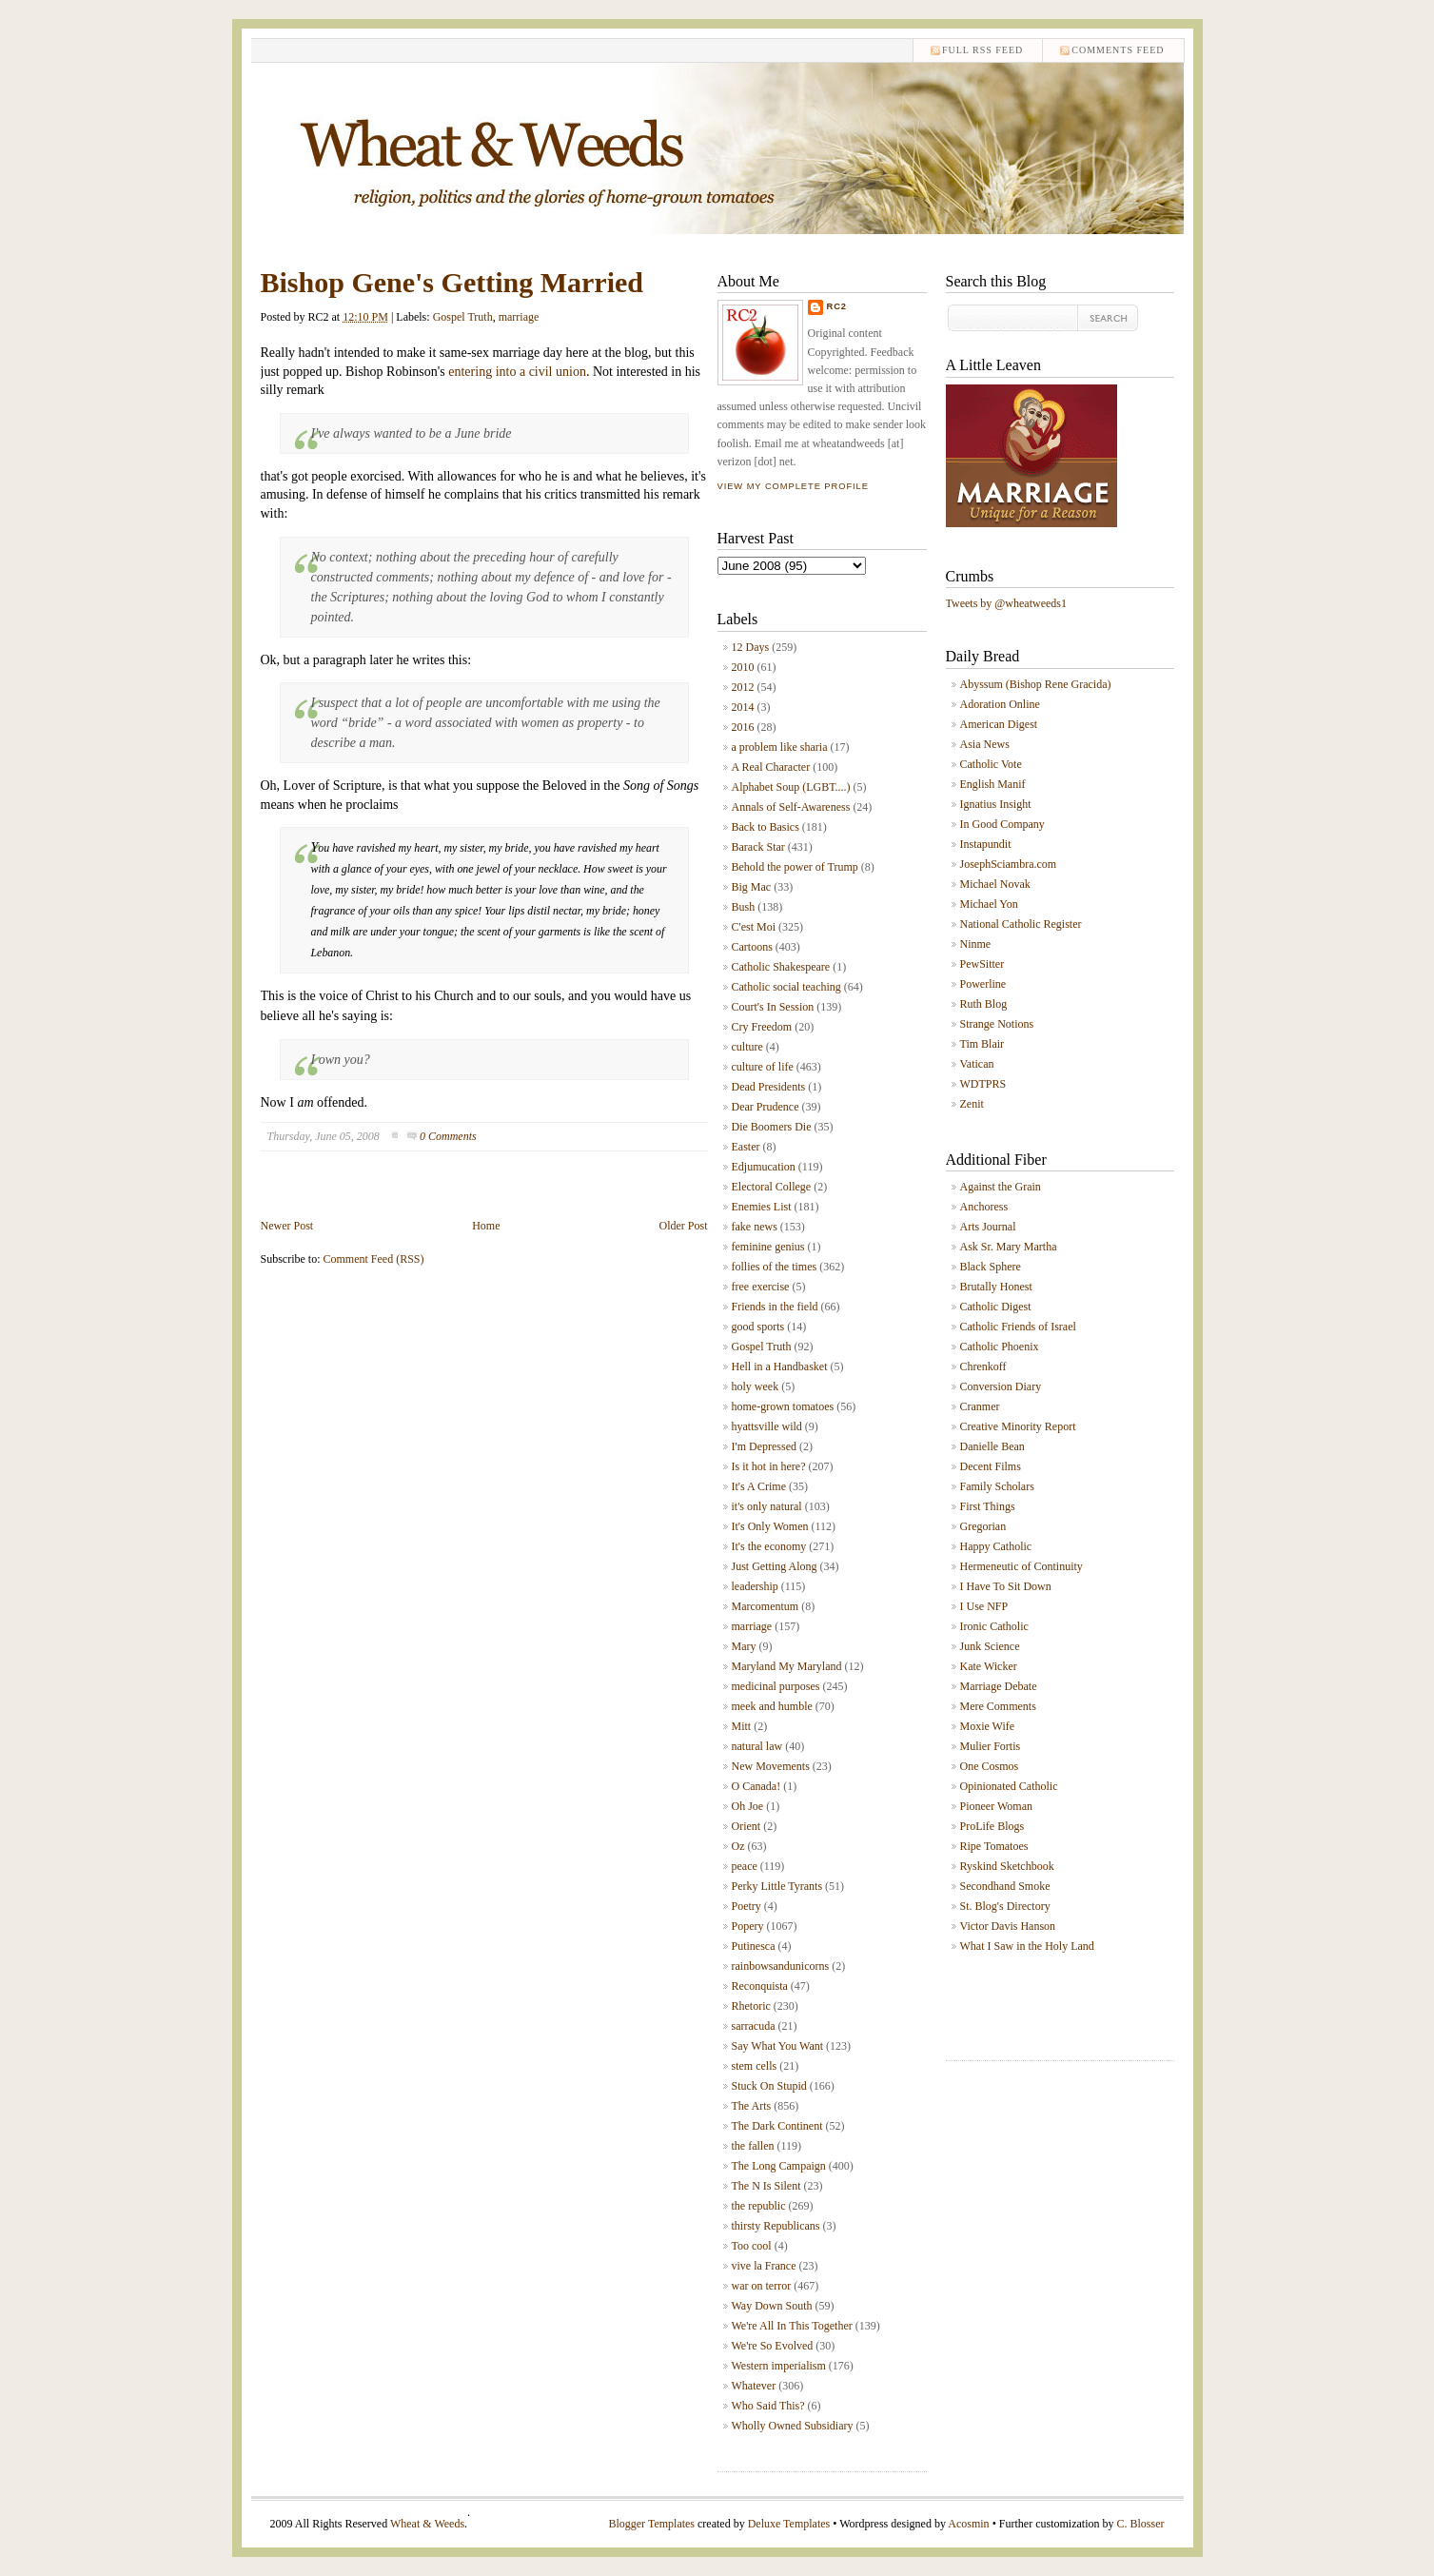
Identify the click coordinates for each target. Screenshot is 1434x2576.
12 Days (751, 647)
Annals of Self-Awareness (791, 807)
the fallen (753, 2146)
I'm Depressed (764, 1446)
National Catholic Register (1021, 924)
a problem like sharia (780, 747)
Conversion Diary (1001, 1386)
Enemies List (762, 1206)
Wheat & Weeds (427, 2523)
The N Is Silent (766, 2186)
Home (486, 1225)
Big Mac (752, 887)
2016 (743, 727)
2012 (743, 687)
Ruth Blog (984, 1004)
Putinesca (754, 1946)
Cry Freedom (762, 1026)
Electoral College (772, 1186)
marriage (519, 317)
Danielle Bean (992, 1446)
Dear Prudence (765, 1106)
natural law (757, 1746)
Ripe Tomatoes (994, 1846)
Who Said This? (768, 2405)
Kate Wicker (988, 1666)
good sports (758, 1326)
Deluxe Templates (789, 2523)
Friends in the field (775, 1306)
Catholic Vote (991, 764)
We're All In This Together (792, 2325)
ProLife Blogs (992, 1826)
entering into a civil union (517, 371)
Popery (748, 1926)
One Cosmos (989, 1766)
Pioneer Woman (996, 1806)
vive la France (764, 2265)
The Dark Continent (777, 2126)
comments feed (1117, 50)
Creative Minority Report (1018, 1426)
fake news (754, 1226)
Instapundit (986, 844)
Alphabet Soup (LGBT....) (791, 787)
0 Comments (448, 1136)
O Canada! (756, 1786)
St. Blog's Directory (1005, 1906)
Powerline (983, 984)
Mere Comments (998, 1706)
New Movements (771, 1766)
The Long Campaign (779, 2166)
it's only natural (767, 1506)
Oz (738, 1846)
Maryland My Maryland (787, 1666)
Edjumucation (764, 1166)
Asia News (985, 744)
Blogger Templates (651, 2523)
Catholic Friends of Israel (1018, 1326)
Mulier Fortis (990, 1746)
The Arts (752, 2106)
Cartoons (752, 947)
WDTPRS (983, 1084)
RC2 (837, 306)
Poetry (746, 1906)
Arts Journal (988, 1226)
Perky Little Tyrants (777, 1886)
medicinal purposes (776, 1686)
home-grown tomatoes (783, 1406)
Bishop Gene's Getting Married (452, 282)
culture (747, 1046)
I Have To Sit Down (1005, 1586)
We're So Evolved (773, 2345)
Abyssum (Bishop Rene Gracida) (1035, 684)
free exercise (761, 1286)
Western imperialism (779, 2365)
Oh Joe (748, 1806)
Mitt (742, 1726)
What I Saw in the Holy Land (1027, 1946)
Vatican (977, 1064)
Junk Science (990, 1646)
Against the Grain (1000, 1186)
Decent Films (990, 1466)
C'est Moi (754, 927)
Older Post (683, 1225)
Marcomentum (765, 1606)
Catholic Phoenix (999, 1346)
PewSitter (982, 964)
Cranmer (980, 1406)
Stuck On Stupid (769, 2086)
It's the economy (769, 1546)
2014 (743, 707)
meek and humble (772, 1706)
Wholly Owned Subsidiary (793, 2425)
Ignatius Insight (995, 804)
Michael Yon (989, 904)
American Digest (999, 724)
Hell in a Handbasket (780, 1366)
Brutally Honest (996, 1286)
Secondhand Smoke (1005, 1886)
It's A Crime (759, 1486)
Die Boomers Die (772, 1126)
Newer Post (287, 1225)
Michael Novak (995, 884)
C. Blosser (1140, 2523)
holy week (755, 1386)
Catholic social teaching (786, 986)
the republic (759, 2205)
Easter (746, 1146)
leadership (755, 1586)
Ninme (976, 944)
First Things (987, 1506)
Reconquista (760, 1986)
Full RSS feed (982, 50)
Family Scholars (997, 1486)
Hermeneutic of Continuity (1021, 1566)
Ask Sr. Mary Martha (1008, 1246)
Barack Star (758, 847)
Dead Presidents (769, 1086)
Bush (744, 907)
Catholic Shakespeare (781, 966)
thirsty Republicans (776, 2225)
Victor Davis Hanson (1008, 1926)
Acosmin (968, 2523)
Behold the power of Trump (795, 867)
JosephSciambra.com (1008, 864)
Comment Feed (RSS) (374, 1259)
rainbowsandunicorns (781, 1966)
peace (744, 1866)
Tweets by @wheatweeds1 (1007, 603)
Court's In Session (773, 1006)
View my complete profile (793, 486)
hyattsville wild (767, 1426)
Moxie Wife (987, 1726)
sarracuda (754, 2026)
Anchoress (984, 1206)
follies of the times (774, 1266)
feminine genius (768, 1246)
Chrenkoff (983, 1366)
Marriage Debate (998, 1686)
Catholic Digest (995, 1306)
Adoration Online (1000, 704)
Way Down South (772, 2305)
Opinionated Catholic (1009, 1786)
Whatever (754, 2385)
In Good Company (1002, 824)
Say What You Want (778, 2046)
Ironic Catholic (994, 1626)
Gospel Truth (463, 317)
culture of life (763, 1066)
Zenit (972, 1104)
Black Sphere (990, 1266)
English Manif (993, 784)
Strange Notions (997, 1024)
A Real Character (771, 767)
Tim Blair (982, 1044)
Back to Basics (765, 827)
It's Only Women (770, 1526)
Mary (744, 1646)
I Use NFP (984, 1606)
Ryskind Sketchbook (1007, 1866)
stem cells (754, 2066)
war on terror (762, 2285)
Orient (746, 1826)
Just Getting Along (774, 1566)
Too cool (752, 2245)
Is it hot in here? (769, 1466)
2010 (743, 667)
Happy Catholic (996, 1546)
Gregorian (983, 1526)
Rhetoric (751, 2006)
